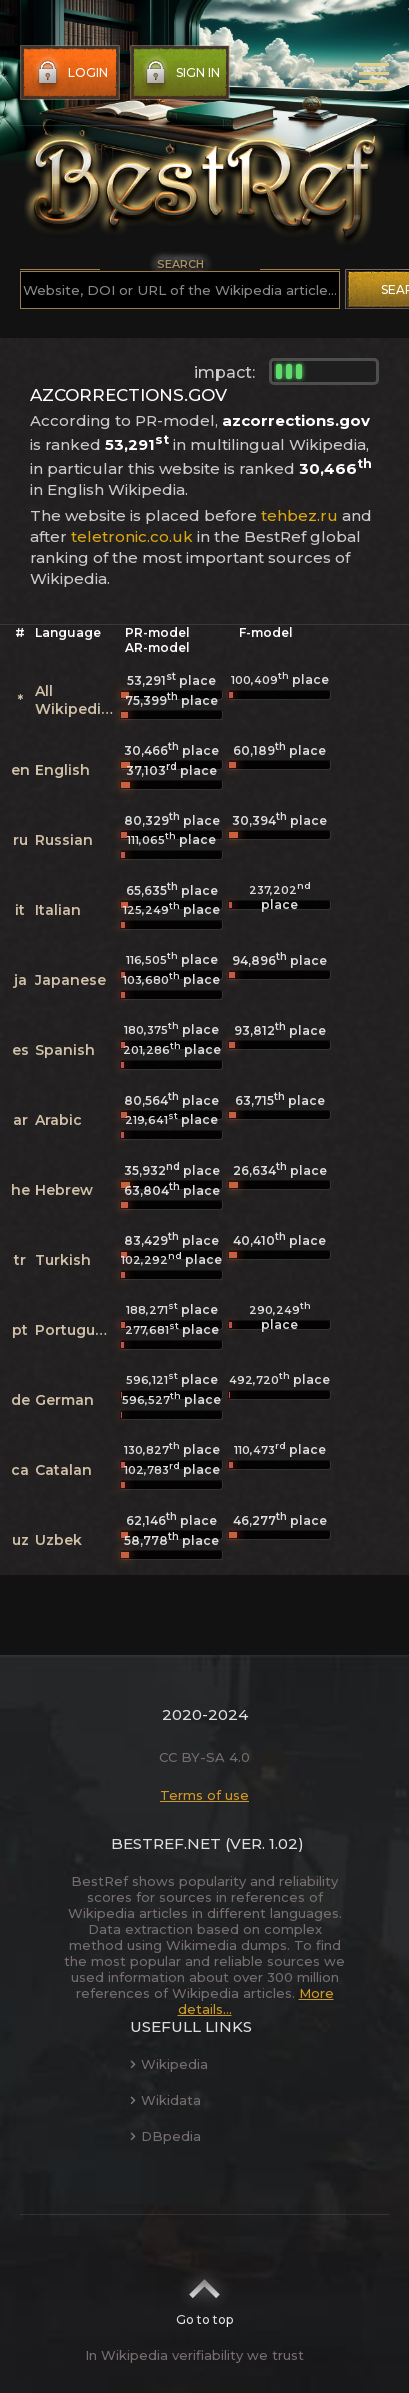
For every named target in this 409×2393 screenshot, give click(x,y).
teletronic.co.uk (132, 536)
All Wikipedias (76, 700)
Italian (58, 910)
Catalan (63, 1470)
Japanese (70, 980)
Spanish (65, 1050)
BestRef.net (166, 1843)
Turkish (63, 1260)
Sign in (180, 73)
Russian (64, 840)
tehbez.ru (299, 515)
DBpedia (165, 2136)
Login (70, 73)
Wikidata (165, 2100)
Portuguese (78, 1330)
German (64, 1400)
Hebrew (64, 1190)
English (62, 770)
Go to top (204, 2296)
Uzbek (58, 1540)
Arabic (58, 1120)
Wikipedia (169, 2064)
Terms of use (204, 1795)
